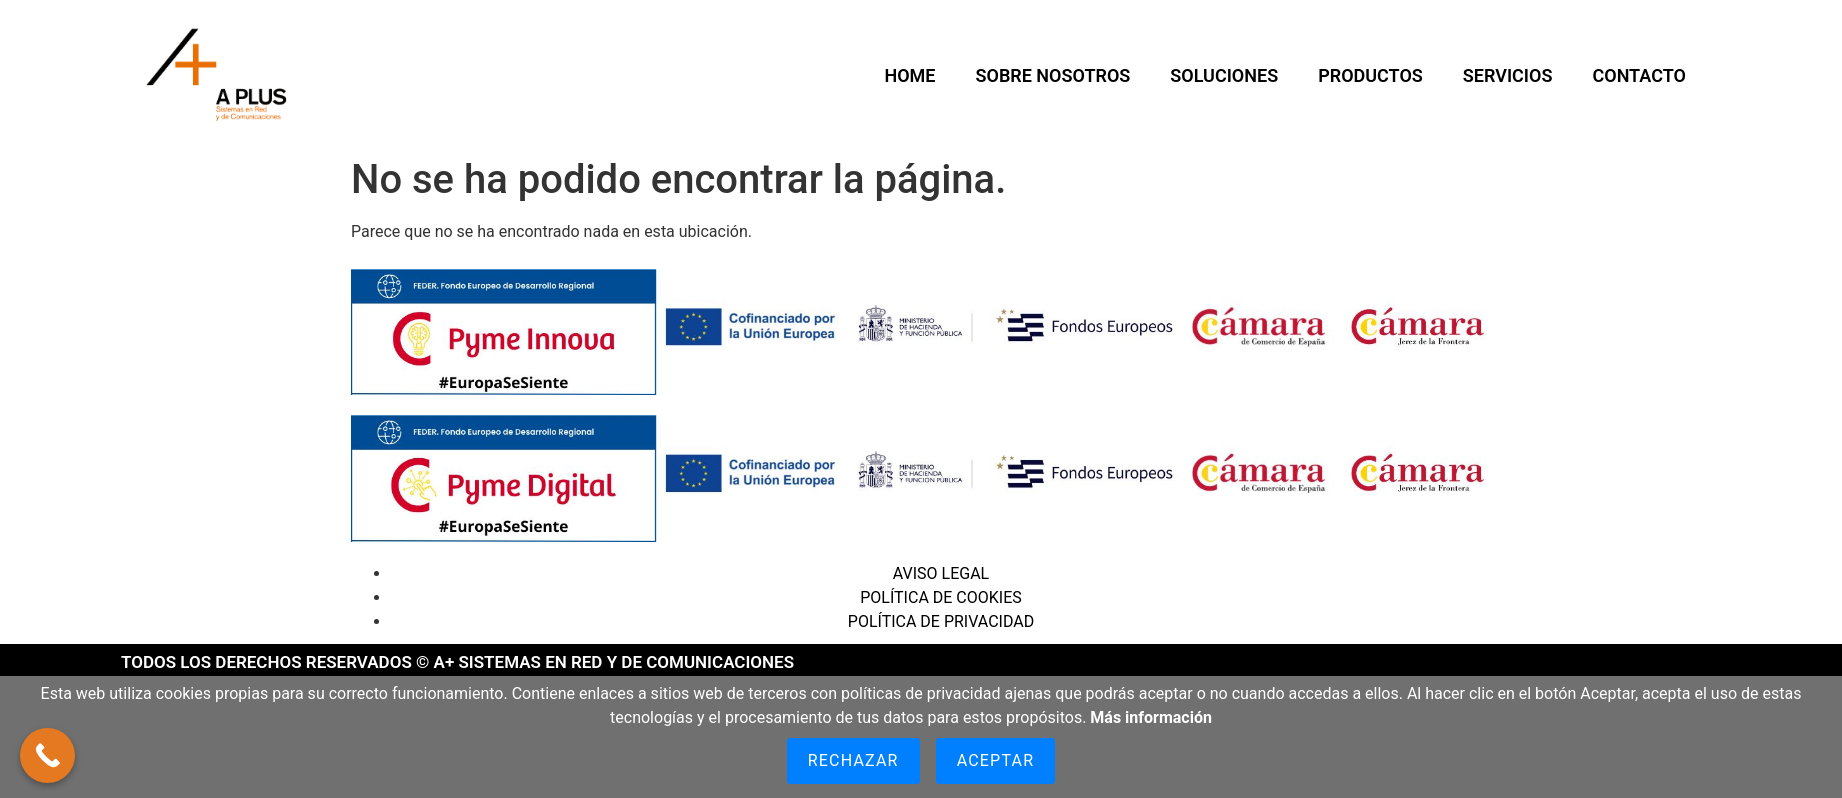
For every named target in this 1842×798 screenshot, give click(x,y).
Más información (1151, 717)
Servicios (1508, 75)
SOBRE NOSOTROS (1052, 75)
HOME (909, 75)
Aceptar (996, 760)
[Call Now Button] (47, 755)
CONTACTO (1638, 75)
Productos (1370, 75)
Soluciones (1224, 75)
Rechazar (853, 760)
